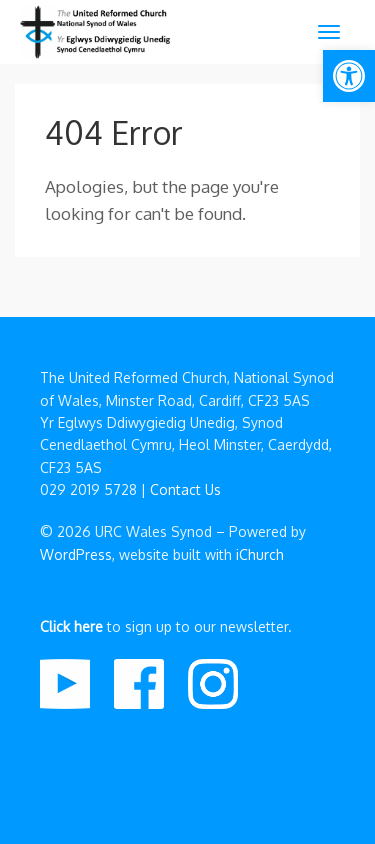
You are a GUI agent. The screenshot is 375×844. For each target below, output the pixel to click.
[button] (349, 76)
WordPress (76, 554)
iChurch (260, 554)
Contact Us (185, 489)
